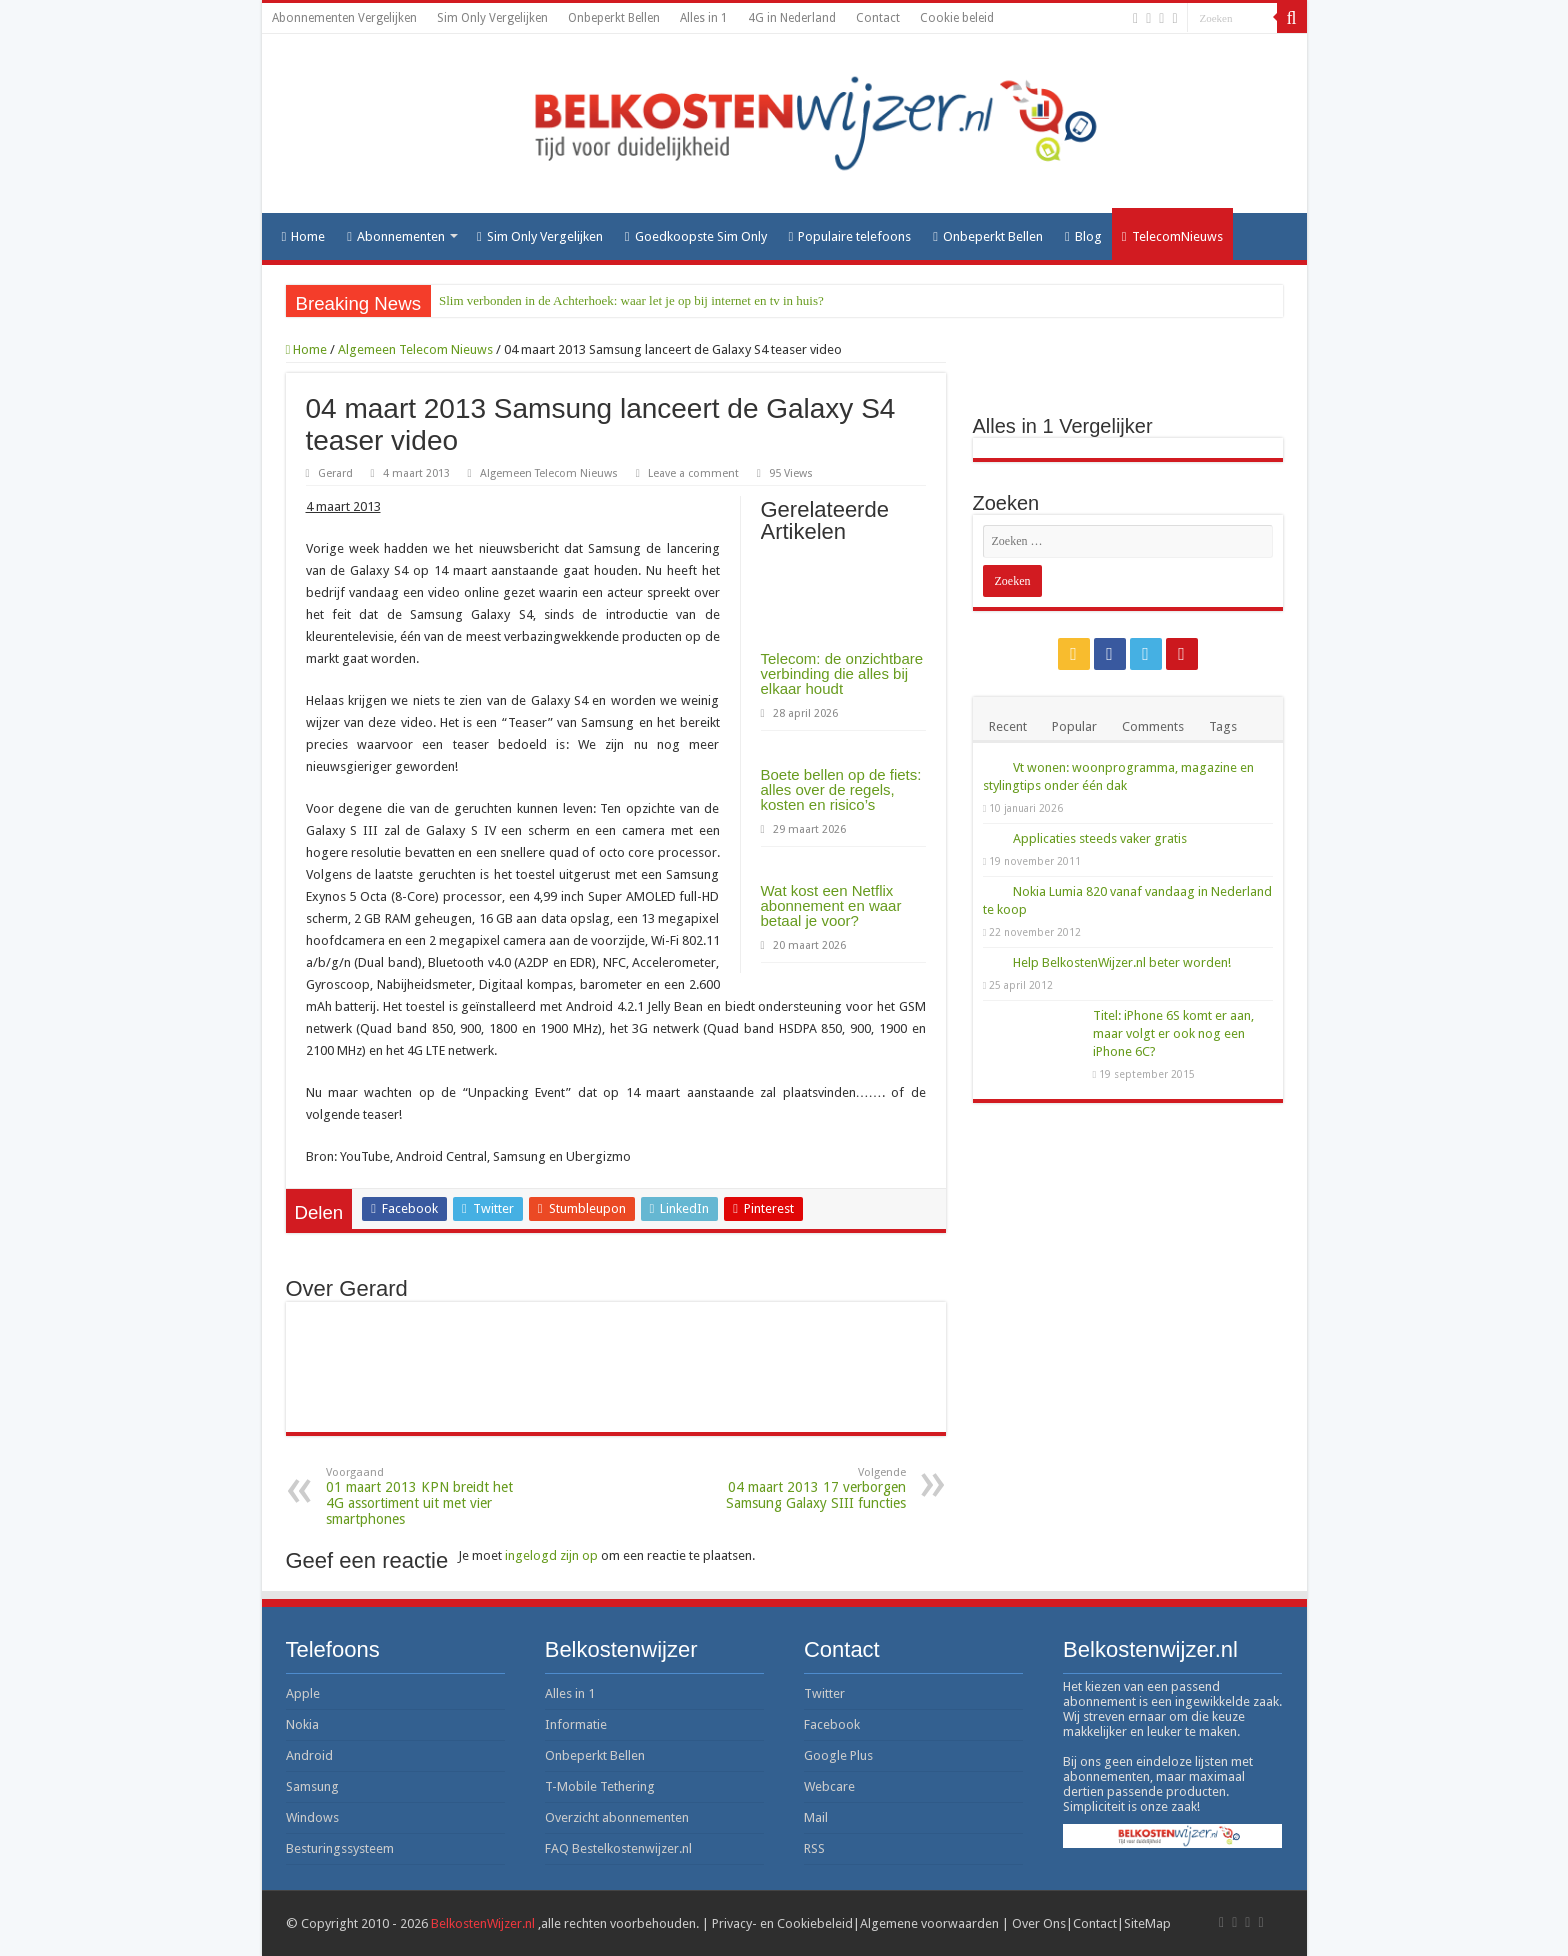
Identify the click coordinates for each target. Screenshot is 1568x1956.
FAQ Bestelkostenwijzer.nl (618, 1848)
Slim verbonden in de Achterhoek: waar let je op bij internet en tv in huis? (631, 300)
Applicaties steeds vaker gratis (1100, 838)
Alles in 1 (704, 18)
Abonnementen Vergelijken (344, 18)
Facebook (832, 1724)
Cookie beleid (957, 18)
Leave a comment (693, 473)
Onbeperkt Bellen (614, 18)
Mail (816, 1817)
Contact (878, 18)
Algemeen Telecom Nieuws (415, 349)
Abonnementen (396, 236)
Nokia (302, 1724)
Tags (1223, 726)
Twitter (824, 1693)
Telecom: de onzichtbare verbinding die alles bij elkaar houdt (842, 673)
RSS (814, 1848)
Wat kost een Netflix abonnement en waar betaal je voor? (831, 905)
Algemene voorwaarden (929, 1923)
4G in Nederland (792, 18)
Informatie (576, 1724)
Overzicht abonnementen (617, 1817)
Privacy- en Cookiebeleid (782, 1923)
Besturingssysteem (340, 1848)
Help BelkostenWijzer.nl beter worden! (1122, 962)
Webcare (829, 1786)
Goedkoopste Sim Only (696, 236)
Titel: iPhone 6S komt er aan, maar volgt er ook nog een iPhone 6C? (1173, 1033)
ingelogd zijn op (551, 1555)
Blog (1083, 236)
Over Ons (1039, 1923)
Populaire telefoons (850, 236)
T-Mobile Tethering (600, 1786)
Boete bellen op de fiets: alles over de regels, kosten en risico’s (841, 789)
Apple (303, 1693)
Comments (1153, 726)
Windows (312, 1817)
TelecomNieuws (1172, 236)
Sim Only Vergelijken (492, 18)
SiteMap (1147, 1923)
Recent (1008, 726)
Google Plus (838, 1755)
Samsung (312, 1786)
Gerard (335, 473)
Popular (1074, 726)
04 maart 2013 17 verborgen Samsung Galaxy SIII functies (803, 1488)
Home (304, 236)
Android (309, 1755)
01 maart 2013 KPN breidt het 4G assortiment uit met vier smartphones (428, 1496)
